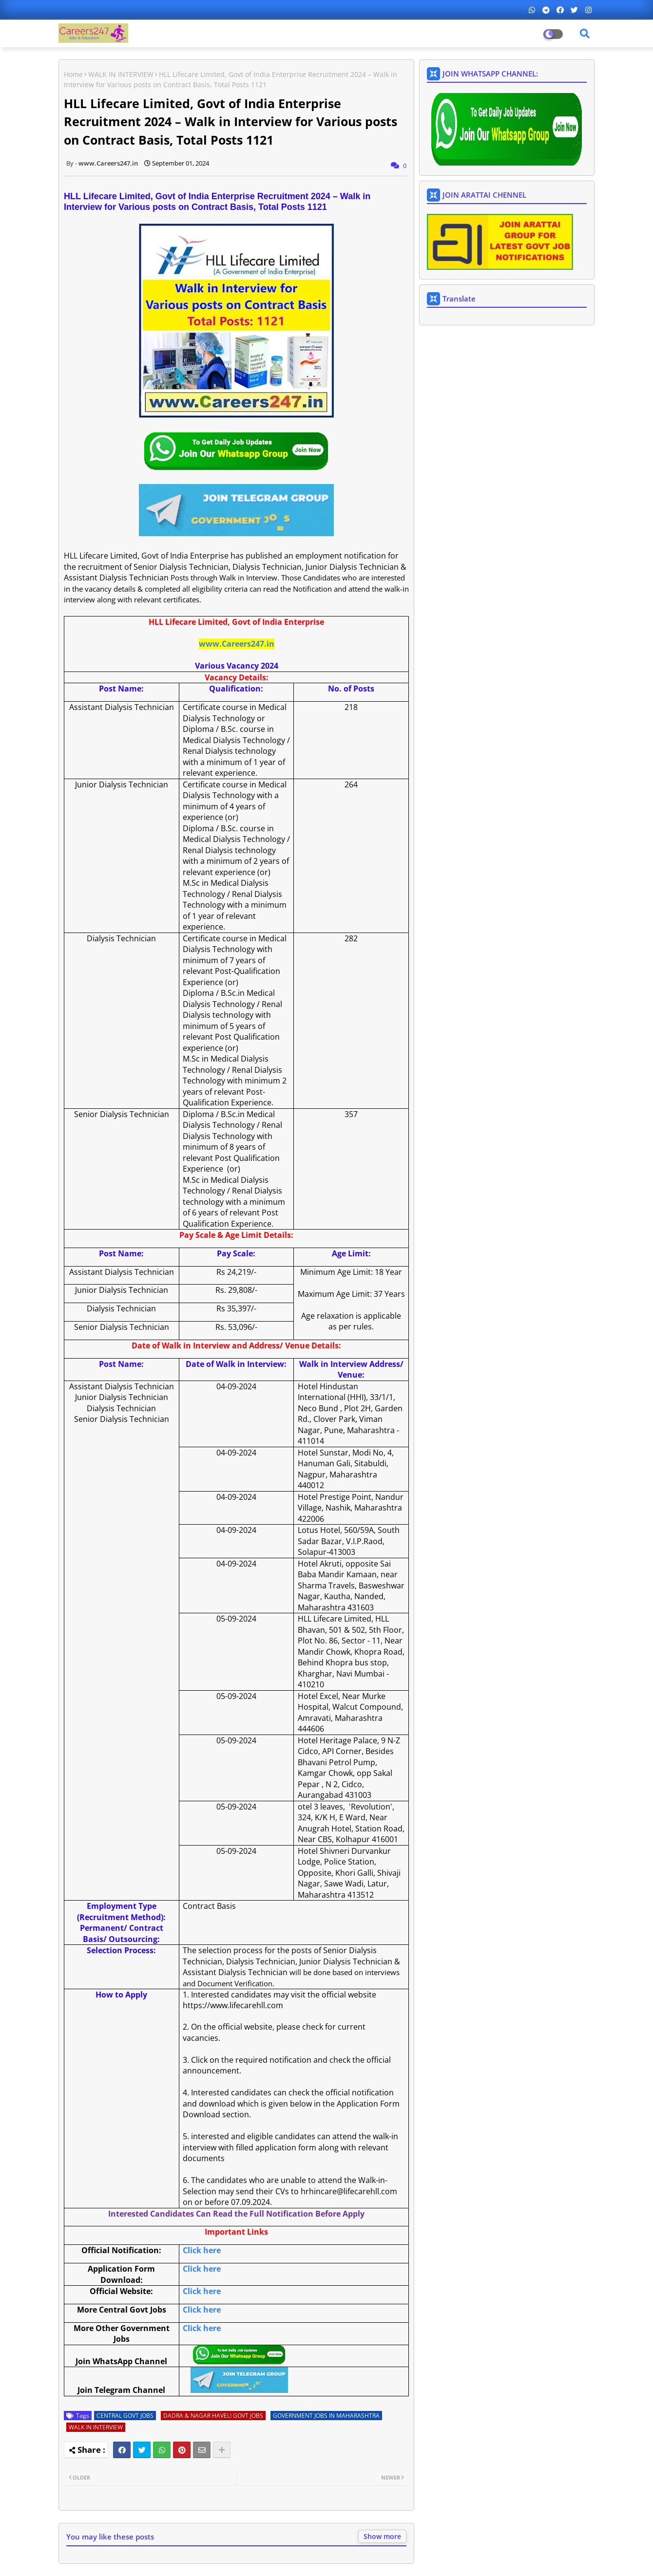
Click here (202, 2250)
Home (73, 74)
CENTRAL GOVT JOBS (125, 2415)
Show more (382, 2536)
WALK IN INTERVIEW (121, 74)
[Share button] (221, 2450)
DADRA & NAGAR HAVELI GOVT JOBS (213, 2415)
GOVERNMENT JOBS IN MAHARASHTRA (326, 2415)
